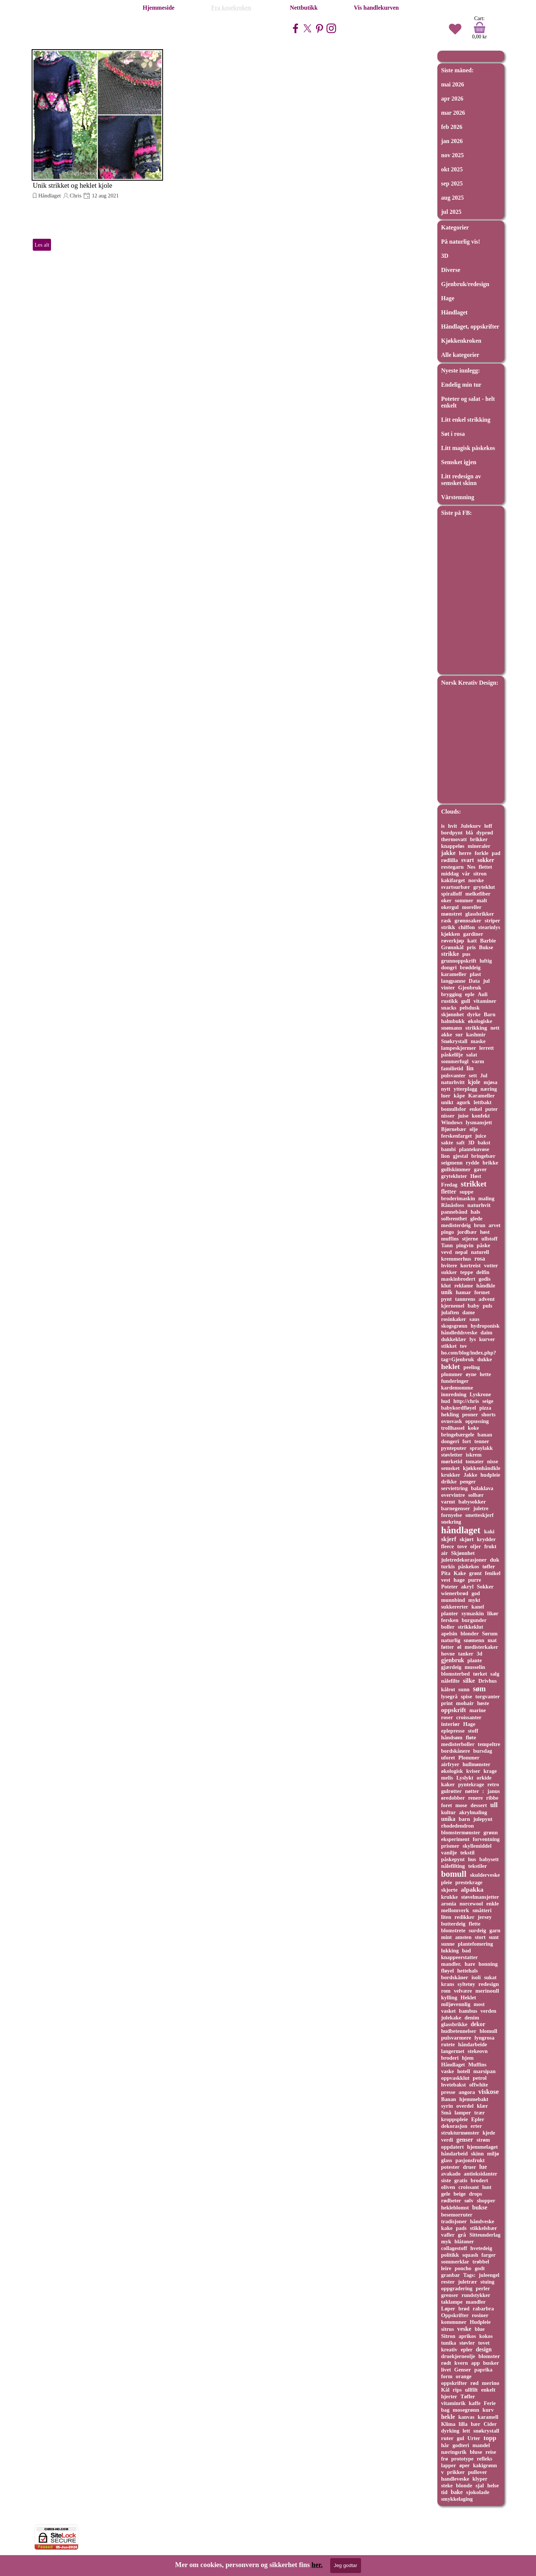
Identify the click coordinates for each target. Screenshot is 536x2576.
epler (467, 2349)
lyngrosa (485, 2038)
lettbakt (482, 1102)
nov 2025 (452, 155)
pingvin (464, 1245)
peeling (471, 1367)
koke (473, 1428)
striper (492, 920)
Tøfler (467, 2396)
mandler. (451, 1964)
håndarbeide (472, 2044)
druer (469, 2167)
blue (479, 2329)
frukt (490, 1546)
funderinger (455, 1381)
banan (485, 1435)
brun (479, 1225)
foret (446, 1805)
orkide (483, 1778)
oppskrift (453, 1710)
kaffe (475, 2403)
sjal (479, 2485)
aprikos (467, 2336)
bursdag (482, 1751)
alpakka (472, 1889)
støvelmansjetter (480, 1897)
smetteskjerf (479, 1515)
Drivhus (487, 1681)
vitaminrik (453, 2403)
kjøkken (450, 934)
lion (445, 1156)
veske (464, 2328)
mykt (474, 1600)
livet (446, 2370)
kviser (473, 1771)
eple (469, 994)
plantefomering (475, 1944)
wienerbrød (454, 1593)
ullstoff (489, 1239)
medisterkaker (481, 1647)
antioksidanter (480, 2174)
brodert (479, 2180)
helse (493, 2485)
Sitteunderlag (484, 2235)
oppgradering (456, 2288)
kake (447, 2228)
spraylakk (481, 1448)
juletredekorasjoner (463, 1560)
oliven (448, 2187)
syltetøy (466, 1984)
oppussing (477, 1421)
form (446, 2376)
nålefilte (450, 1681)
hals (475, 1212)
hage (459, 1580)
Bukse (486, 947)
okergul (450, 907)
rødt (446, 2363)
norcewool (471, 1904)
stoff (473, 1731)
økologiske (480, 1021)
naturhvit (479, 1205)
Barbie (488, 941)
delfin (482, 1272)
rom (445, 1991)
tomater (475, 1461)
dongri (449, 967)
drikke (449, 1482)
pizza (485, 1408)
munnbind (453, 1600)
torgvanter (487, 1696)
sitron (479, 874)
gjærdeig (451, 1667)
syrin (447, 2106)
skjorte (449, 1890)
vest (445, 1580)
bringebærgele (457, 1435)
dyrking (450, 2431)
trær (479, 2113)
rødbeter (451, 2200)
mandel (481, 2445)
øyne (471, 1374)
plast (475, 974)
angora (467, 2092)
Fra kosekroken (231, 7)
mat (492, 1640)
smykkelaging (457, 2499)
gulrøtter (451, 1791)
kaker (448, 1784)
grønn (491, 1832)
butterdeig (453, 1924)
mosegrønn (466, 2410)
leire (446, 2268)
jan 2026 (452, 141)
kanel (478, 1607)
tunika (448, 2343)
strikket (473, 1183)
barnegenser (455, 1508)
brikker (479, 839)
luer (445, 1096)
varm (478, 1061)
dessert (478, 1805)
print (447, 1703)
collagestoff (454, 2248)
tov (463, 1346)
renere (475, 1798)
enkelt (488, 2390)
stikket (449, 1346)
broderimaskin (458, 1198)
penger (468, 1482)
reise (490, 2452)
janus (493, 1791)
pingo (447, 1232)
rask (446, 920)
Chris (76, 196)
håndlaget (461, 1530)
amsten (463, 1937)
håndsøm (451, 1737)
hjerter (449, 2396)
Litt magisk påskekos (468, 448)
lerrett (486, 1048)
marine (477, 1710)
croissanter (469, 1717)
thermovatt (454, 839)
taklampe (452, 2302)
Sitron (448, 2336)
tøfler (488, 1566)
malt (481, 900)
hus (472, 1859)
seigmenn (452, 1163)
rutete (448, 2044)
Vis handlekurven (376, 7)
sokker (485, 860)
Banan (448, 2099)
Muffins (477, 2065)
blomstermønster (460, 1832)
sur (459, 1034)
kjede (488, 2133)
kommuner (453, 2322)
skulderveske (485, 1875)
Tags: (469, 2275)
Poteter (449, 1587)
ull (494, 1805)
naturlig (450, 1640)
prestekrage (468, 1882)
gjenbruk (452, 1660)
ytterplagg (465, 1089)
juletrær (467, 2282)
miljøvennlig (455, 2004)
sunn (463, 1689)
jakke (448, 852)
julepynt (482, 1819)
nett (495, 1028)
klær (482, 2106)
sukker (449, 1272)
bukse (479, 2207)
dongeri (450, 1441)
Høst (475, 1176)
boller (447, 1627)
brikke (490, 1163)
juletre (481, 1508)
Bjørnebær (453, 1129)
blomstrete (453, 1930)
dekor (477, 2024)
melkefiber (478, 894)
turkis (448, 1566)
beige (459, 2194)
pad (496, 853)
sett (473, 1075)
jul (486, 981)
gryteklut (484, 887)
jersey (485, 1917)
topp (490, 2438)
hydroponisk (485, 1326)
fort (466, 1441)
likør (492, 1613)
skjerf (448, 1539)
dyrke (474, 1014)
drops (475, 2194)
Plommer (468, 1758)
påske (483, 1245)
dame (468, 1312)
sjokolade (477, 2492)
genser (464, 2139)
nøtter (472, 1791)
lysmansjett (479, 1122)
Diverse (450, 270)
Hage (447, 298)
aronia (448, 1904)
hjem (467, 2058)
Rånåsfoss (452, 1205)
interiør (450, 1724)
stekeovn (478, 2051)
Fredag (449, 1185)
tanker (465, 1654)
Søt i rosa (453, 434)
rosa (480, 1258)
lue (483, 2167)
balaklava (482, 1488)
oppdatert (452, 2147)
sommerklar (455, 2262)
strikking (476, 1028)
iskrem (474, 1455)
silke (469, 1680)
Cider (490, 2424)
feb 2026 (451, 127)
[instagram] (331, 28)
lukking (450, 1951)
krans (447, 1984)
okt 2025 (452, 169)
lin (469, 1068)
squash (470, 2255)
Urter (474, 2438)
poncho (462, 2268)
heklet (450, 1367)
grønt (475, 1573)
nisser (447, 1116)
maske (477, 1041)
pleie (446, 1882)
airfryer (450, 1764)
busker (491, 2363)
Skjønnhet (463, 1553)
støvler (467, 2343)
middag (450, 874)
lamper (462, 2113)
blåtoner (464, 2241)
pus (466, 954)
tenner (481, 1441)
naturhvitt (453, 1082)
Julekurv (470, 826)
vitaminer (484, 1001)
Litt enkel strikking (465, 419)
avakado (450, 2174)
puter (491, 1109)
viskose (488, 2091)
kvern (461, 2363)
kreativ (449, 2349)
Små (446, 2113)
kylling (449, 1997)
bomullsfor (453, 1109)
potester (450, 2167)
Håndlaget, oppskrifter (470, 326)
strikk (448, 927)
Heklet (468, 1997)
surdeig (477, 1930)
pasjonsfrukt (470, 2160)
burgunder (474, 1620)
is (443, 826)
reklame (463, 1286)
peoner (470, 1414)
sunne (447, 1944)
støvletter (452, 1455)
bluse (476, 2452)
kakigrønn (485, 2465)
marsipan (484, 2071)
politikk (450, 2255)
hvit (452, 826)
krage (490, 1771)
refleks (484, 2459)
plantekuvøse (474, 1149)
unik (447, 1292)
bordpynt (452, 833)
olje (473, 1129)
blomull (488, 2031)
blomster (489, 2356)
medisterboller (458, 1744)
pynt (446, 1299)
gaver (480, 1169)
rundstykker (476, 2295)
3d (479, 1654)
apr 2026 (452, 98)
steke (447, 2485)
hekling (450, 1414)
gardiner (473, 934)
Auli (482, 994)
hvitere (449, 1265)
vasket (448, 2011)
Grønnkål (452, 947)
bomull (453, 1874)
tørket (480, 1674)
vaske (447, 2071)
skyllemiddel (477, 1846)
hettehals (467, 1971)
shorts (488, 1414)
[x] (307, 28)
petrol (479, 2078)
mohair (465, 1703)
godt (480, 2268)
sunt (494, 1937)
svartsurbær (455, 887)
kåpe (459, 1096)
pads (461, 2228)
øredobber (453, 1798)
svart (467, 860)
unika (448, 1819)
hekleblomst (455, 2208)
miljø (493, 2154)
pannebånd (454, 1212)
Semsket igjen (458, 462)
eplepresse (453, 1731)
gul (460, 2438)
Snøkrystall (454, 1041)
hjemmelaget (482, 2147)
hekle (448, 2416)
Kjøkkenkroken (461, 341)
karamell (488, 2417)
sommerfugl (455, 1061)
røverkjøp (452, 941)
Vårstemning (457, 497)
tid (444, 2492)
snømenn (474, 1640)
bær (475, 2424)
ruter (447, 2438)
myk (446, 2241)
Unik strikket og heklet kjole (72, 185)
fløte (471, 1737)
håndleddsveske (459, 1332)
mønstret (451, 914)
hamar (463, 1292)
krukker (450, 1475)
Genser (462, 2370)
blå (469, 833)
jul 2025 (451, 212)
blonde (464, 2485)
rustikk (449, 1001)
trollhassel (453, 1428)
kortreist (470, 1265)
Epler (477, 2119)
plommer (451, 1374)
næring (489, 1089)
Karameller (481, 1096)
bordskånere (455, 1751)
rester (448, 2282)
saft (460, 1143)
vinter (448, 988)
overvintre (453, 1495)
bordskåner (454, 1977)
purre (474, 1580)
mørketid (451, 1461)
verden (489, 2011)
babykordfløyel (458, 1408)
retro (493, 1784)
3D (445, 256)
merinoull (487, 1990)
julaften (450, 1312)
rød (474, 2383)
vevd (446, 1252)
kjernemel (453, 1306)
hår (445, 2445)
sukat (490, 1977)
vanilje (449, 1853)
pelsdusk (470, 1008)
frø (444, 2459)
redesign (488, 1984)
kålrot (448, 1689)
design (484, 2349)
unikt (447, 1102)
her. (317, 2565)
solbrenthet (454, 1219)
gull (465, 1001)
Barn (489, 1014)
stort (480, 1937)
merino (491, 2383)
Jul (483, 1075)
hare (470, 1964)
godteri (460, 2445)
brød (464, 2309)
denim (472, 2018)
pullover (477, 2472)
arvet (494, 1225)
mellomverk (455, 1910)
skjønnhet (452, 1014)
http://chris (466, 1401)
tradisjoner (454, 2221)
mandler (476, 2302)
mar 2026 (453, 113)
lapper (448, 2465)
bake (457, 2492)
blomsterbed (455, 1674)
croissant (469, 2187)
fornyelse (451, 1515)
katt (472, 941)
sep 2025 (452, 183)
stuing (488, 2282)
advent (487, 1299)
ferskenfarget (456, 1136)
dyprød (484, 833)
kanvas (466, 2417)
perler (483, 2288)
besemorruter (456, 2215)
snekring (451, 1522)
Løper (448, 2309)
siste (446, 2180)
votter (491, 1265)
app (475, 2363)
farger (488, 2255)
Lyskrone (480, 1394)
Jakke (470, 1475)
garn (494, 1930)
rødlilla (449, 860)
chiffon (467, 927)
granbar (450, 2275)
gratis (460, 2180)
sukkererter (454, 1607)
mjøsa (490, 1082)
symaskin (473, 1613)
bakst (484, 1143)
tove (462, 1546)
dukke (484, 1359)
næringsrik (453, 2452)
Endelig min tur (461, 384)
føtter (447, 1647)
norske (476, 880)
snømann (451, 1028)
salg (494, 1674)
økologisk (452, 1771)
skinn (477, 2154)
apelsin (449, 1633)
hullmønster (477, 1764)
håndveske (482, 2221)
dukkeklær (453, 1339)
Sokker (485, 1587)
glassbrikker (479, 914)
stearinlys (489, 927)
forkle (481, 853)
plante (475, 1660)
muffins (450, 1239)
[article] (97, 150)
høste (483, 1703)
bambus (468, 2011)
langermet (453, 2051)
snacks (448, 1008)
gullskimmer (455, 1169)
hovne (448, 1654)
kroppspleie (454, 2119)
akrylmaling (473, 1812)
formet (482, 1292)
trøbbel (480, 2262)
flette (474, 1924)
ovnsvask (451, 1421)
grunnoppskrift (458, 961)
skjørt (467, 1539)
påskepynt (453, 1859)
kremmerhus (456, 1259)
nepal (461, 1252)
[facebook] (295, 28)
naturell (480, 1252)
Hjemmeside (158, 7)
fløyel (447, 1971)
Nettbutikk (304, 7)
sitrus (447, 2329)
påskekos (468, 1566)
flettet (485, 867)
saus (474, 1319)
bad (466, 1951)
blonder (469, 1633)
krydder (486, 1539)
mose (461, 1805)
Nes (471, 867)
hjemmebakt (473, 2099)
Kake (460, 1573)
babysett (489, 1859)
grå (462, 2234)
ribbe (492, 1798)
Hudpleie (480, 2322)
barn (464, 1819)
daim (486, 1332)
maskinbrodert (458, 1279)
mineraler (479, 846)
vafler (447, 2235)
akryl (467, 1587)
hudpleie (490, 1475)
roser (447, 1717)
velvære (463, 1991)
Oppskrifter (455, 2315)
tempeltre (489, 1744)
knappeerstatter (459, 1957)
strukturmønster (460, 2133)
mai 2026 (452, 84)
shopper (486, 2200)
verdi (447, 2140)
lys (472, 1339)
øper (464, 2465)
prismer (450, 1846)
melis (447, 1778)
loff (488, 826)
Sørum (490, 1633)
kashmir (475, 1034)
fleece (447, 1546)
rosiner (480, 2315)
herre (465, 853)
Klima (448, 2424)
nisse (492, 1461)
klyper (479, 2479)
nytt (445, 1089)
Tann (447, 1245)
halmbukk (453, 1021)
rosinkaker (453, 1319)
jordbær (466, 1232)
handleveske (455, 2479)
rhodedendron (457, 1826)
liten (446, 1917)
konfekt (481, 1116)
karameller (453, 974)
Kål (445, 2390)
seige (488, 1401)
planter (449, 1613)
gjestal (460, 1156)
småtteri (481, 1910)
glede (476, 1219)
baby (473, 1306)
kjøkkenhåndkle (481, 1468)
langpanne (453, 981)
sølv (469, 2200)
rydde (472, 1163)
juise (463, 1116)
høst (485, 1232)
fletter (448, 1191)
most (479, 2004)
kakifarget (453, 880)
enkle (492, 1904)
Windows (452, 1122)
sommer (464, 900)
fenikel (493, 1573)
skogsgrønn (454, 1326)
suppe (466, 1192)
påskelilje (452, 1055)
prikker (456, 2472)
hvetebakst (453, 2085)
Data (474, 981)
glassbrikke (454, 2024)
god (476, 1593)
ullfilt (471, 2390)
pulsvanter (453, 1075)
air (444, 1553)
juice (480, 1136)
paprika (483, 2370)
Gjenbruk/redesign (465, 284)
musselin (475, 1667)
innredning (453, 1394)
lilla (463, 2424)
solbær (476, 1495)
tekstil (467, 1853)
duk (494, 1560)
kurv (488, 2410)
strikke (450, 954)
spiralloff (451, 894)
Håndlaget (49, 196)
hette (485, 1374)
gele (445, 2194)
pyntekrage (471, 1784)
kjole (474, 1082)
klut (446, 1285)
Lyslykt (464, 1778)
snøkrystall (486, 2431)
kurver (487, 1339)
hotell (463, 2071)
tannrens (465, 1299)
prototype (462, 2459)
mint (446, 1937)
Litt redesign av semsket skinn (461, 479)
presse (448, 2092)
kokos (485, 2336)
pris (471, 947)
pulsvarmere (456, 2038)
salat (471, 1055)
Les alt (42, 245)
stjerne (470, 1239)
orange (464, 2376)
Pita (445, 1573)
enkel (475, 1109)
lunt (486, 2187)
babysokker (472, 1502)
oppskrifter (454, 2383)
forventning (486, 1839)
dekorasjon (454, 2126)
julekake (451, 2018)
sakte (447, 1143)
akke (446, 1034)
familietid (452, 1068)
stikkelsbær (483, 2228)
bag (445, 2410)
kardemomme (457, 1388)
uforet (448, 1758)
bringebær (483, 1156)
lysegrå (449, 1696)
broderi (450, 2058)
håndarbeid (454, 2154)
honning (488, 1964)
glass (446, 2160)
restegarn (452, 867)
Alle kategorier (460, 355)
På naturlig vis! (460, 241)
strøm (483, 2140)
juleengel (489, 2275)
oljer (475, 1546)
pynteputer (453, 1448)
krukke (449, 1897)
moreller (472, 907)
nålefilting (453, 1866)
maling (486, 1198)
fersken (450, 1620)
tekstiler (477, 1866)
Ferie (490, 2403)
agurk (463, 1102)
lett (466, 2431)
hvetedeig (481, 2248)
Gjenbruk (469, 988)
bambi (448, 1149)
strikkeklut (470, 1627)
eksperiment (455, 1839)
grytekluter (454, 1176)
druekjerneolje (458, 2356)
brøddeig (470, 967)
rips (457, 2390)
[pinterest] (319, 28)
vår (466, 874)
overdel (465, 2106)
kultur (448, 1812)
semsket (450, 1468)
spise (466, 1696)
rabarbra (483, 2309)
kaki (489, 1531)
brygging (451, 994)
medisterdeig (455, 1225)
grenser (449, 2295)
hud (445, 1401)
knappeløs (453, 846)
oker (446, 900)
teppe (466, 1272)
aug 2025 (452, 197)
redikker (464, 1917)
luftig (485, 961)
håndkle (485, 1286)
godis (485, 1279)
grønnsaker (467, 920)
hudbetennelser (458, 2031)
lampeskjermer (458, 1048)
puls (487, 1306)
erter (476, 2126)
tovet (483, 2343)
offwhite (478, 2085)
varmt (448, 1502)
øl (459, 1647)
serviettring (454, 1488)
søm (479, 1689)
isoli (476, 1977)
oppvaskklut (455, 2078)
